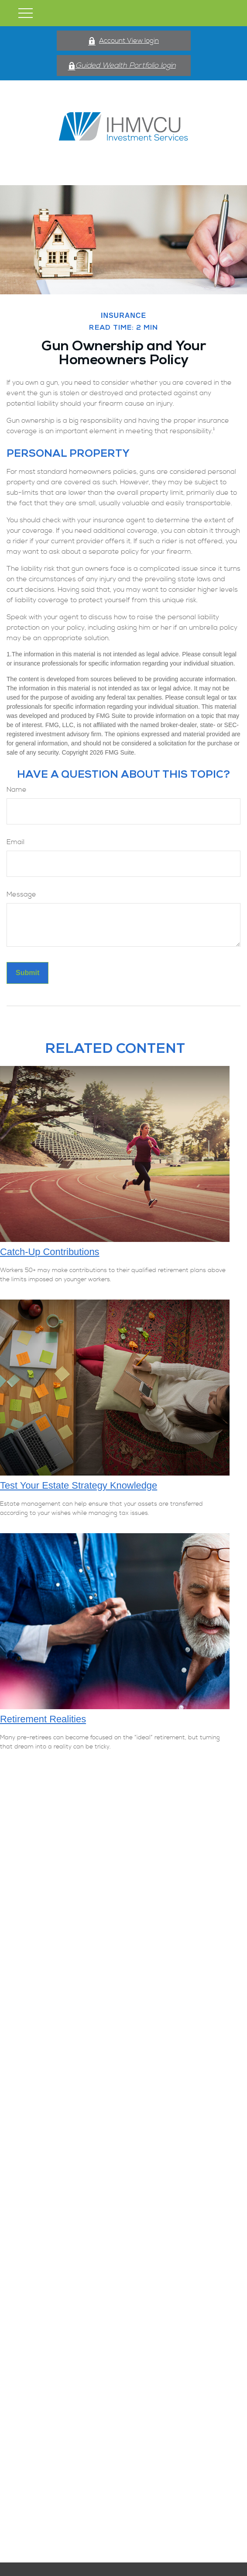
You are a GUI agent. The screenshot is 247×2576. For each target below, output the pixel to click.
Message (21, 894)
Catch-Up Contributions (49, 1251)
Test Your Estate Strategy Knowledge (78, 1485)
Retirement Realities (43, 1719)
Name (17, 789)
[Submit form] (27, 973)
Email (15, 842)
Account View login (123, 40)
